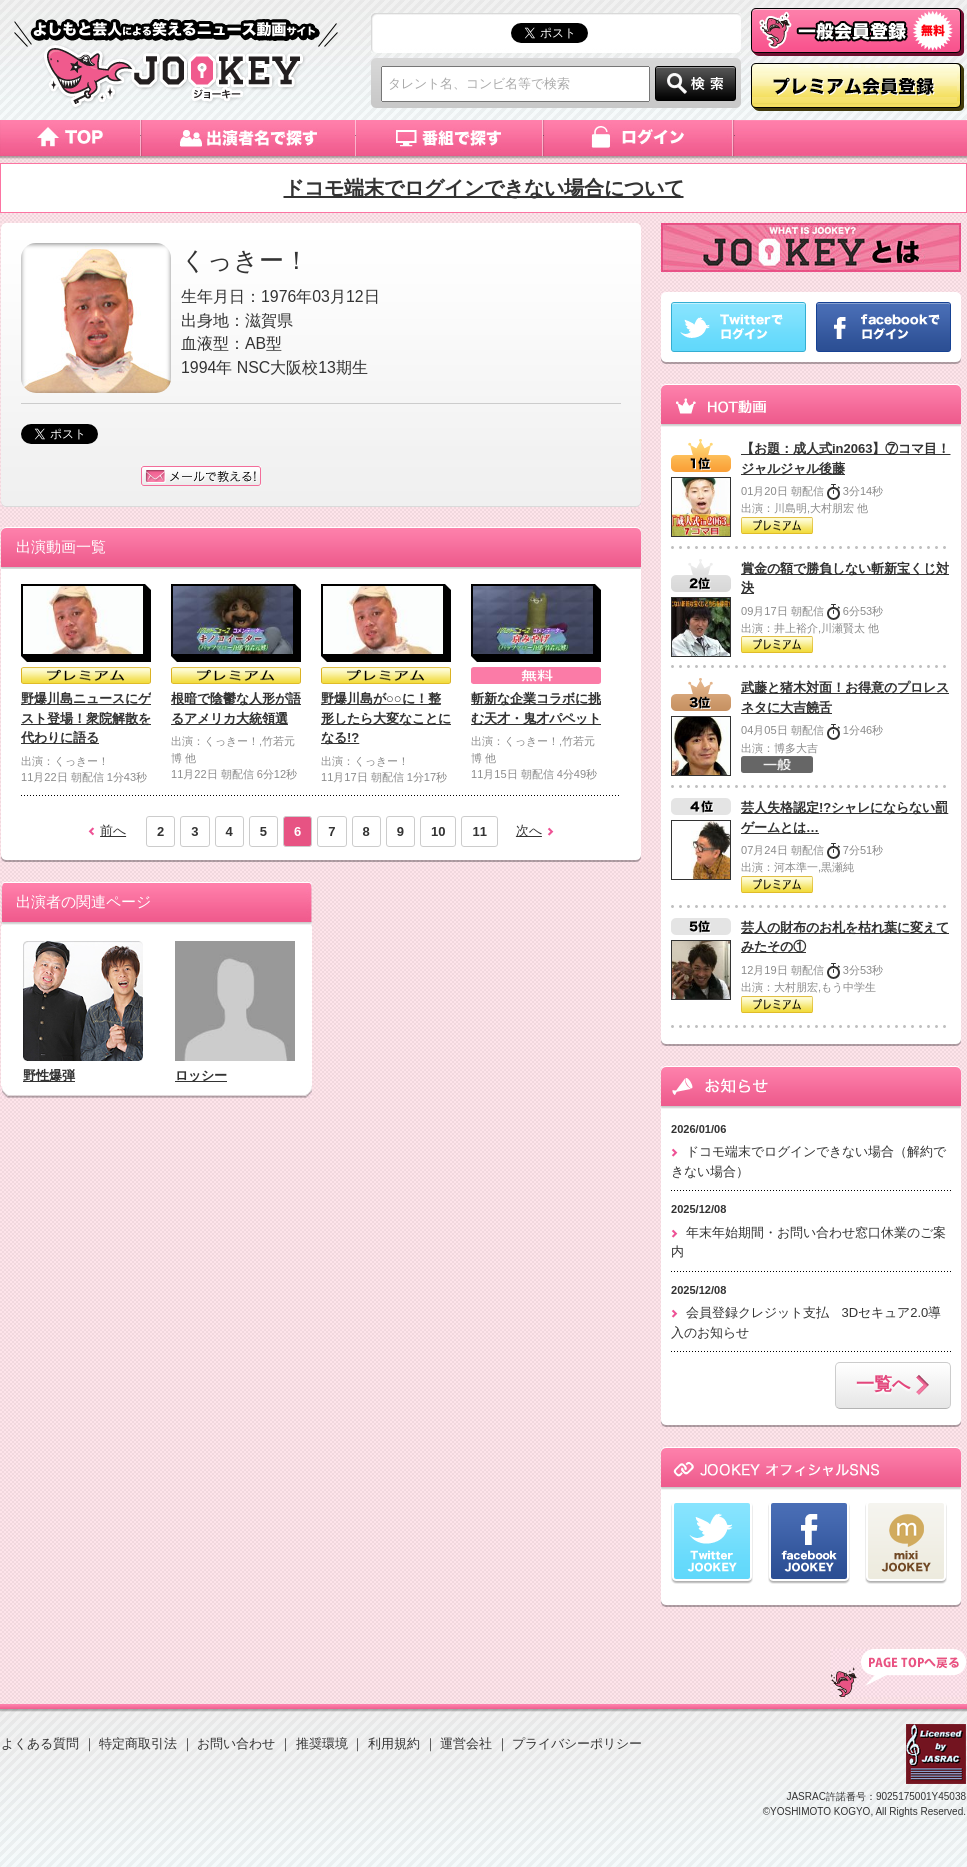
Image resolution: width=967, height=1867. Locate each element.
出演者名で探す (248, 138)
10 (438, 831)
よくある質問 (40, 1743)
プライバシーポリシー (577, 1743)
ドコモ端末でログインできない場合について (484, 188)
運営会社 (466, 1743)
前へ (113, 830)
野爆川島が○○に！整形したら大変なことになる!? (386, 718)
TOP (898, 1673)
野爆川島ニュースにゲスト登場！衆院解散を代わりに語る (86, 718)
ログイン (639, 138)
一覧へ (893, 1386)
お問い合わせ (236, 1743)
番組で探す (450, 138)
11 (479, 831)
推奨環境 (322, 1743)
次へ (529, 830)
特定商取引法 (138, 1743)
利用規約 (394, 1743)
